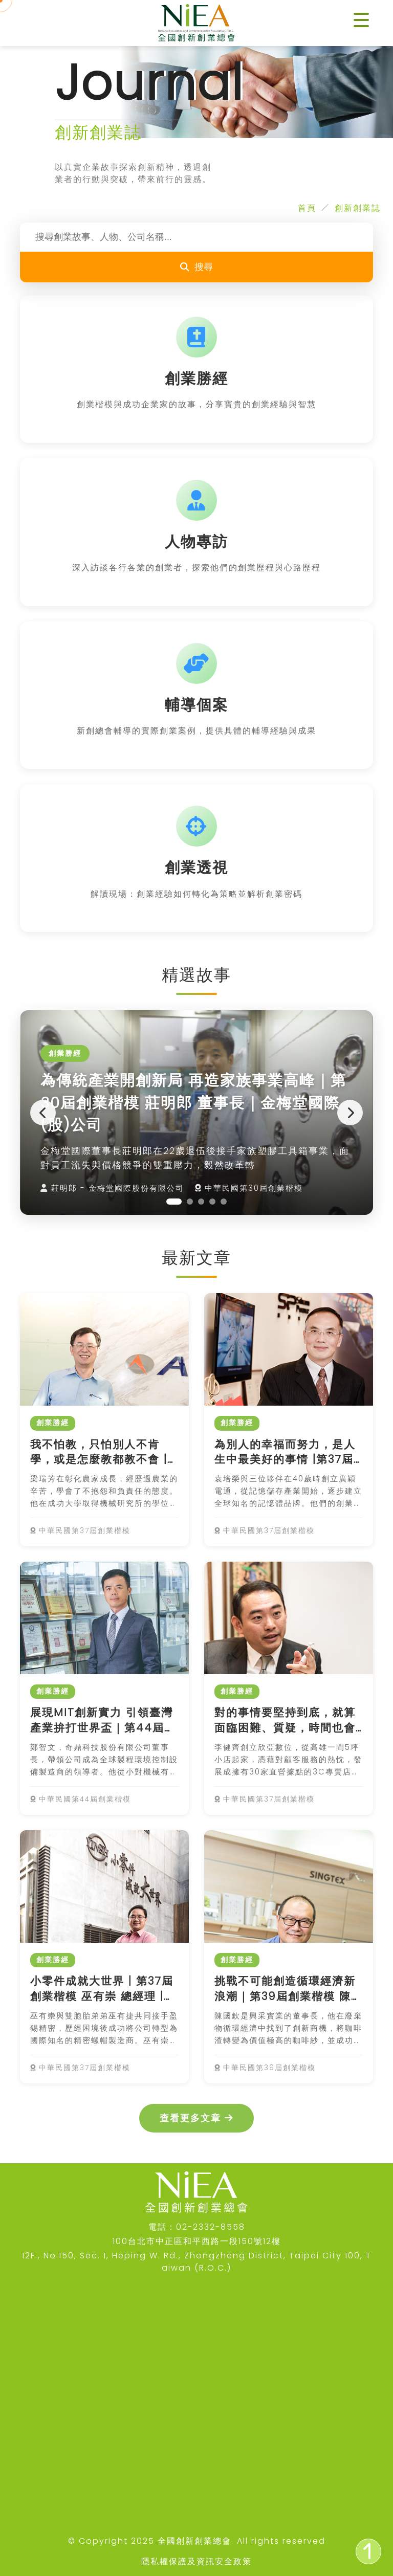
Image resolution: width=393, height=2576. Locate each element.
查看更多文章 (196, 2118)
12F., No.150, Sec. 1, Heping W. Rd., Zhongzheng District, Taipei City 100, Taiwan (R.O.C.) (197, 2262)
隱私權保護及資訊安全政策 (196, 2561)
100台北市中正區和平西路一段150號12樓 (197, 2241)
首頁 (307, 208)
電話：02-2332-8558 (196, 2227)
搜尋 (196, 267)
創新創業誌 (358, 208)
